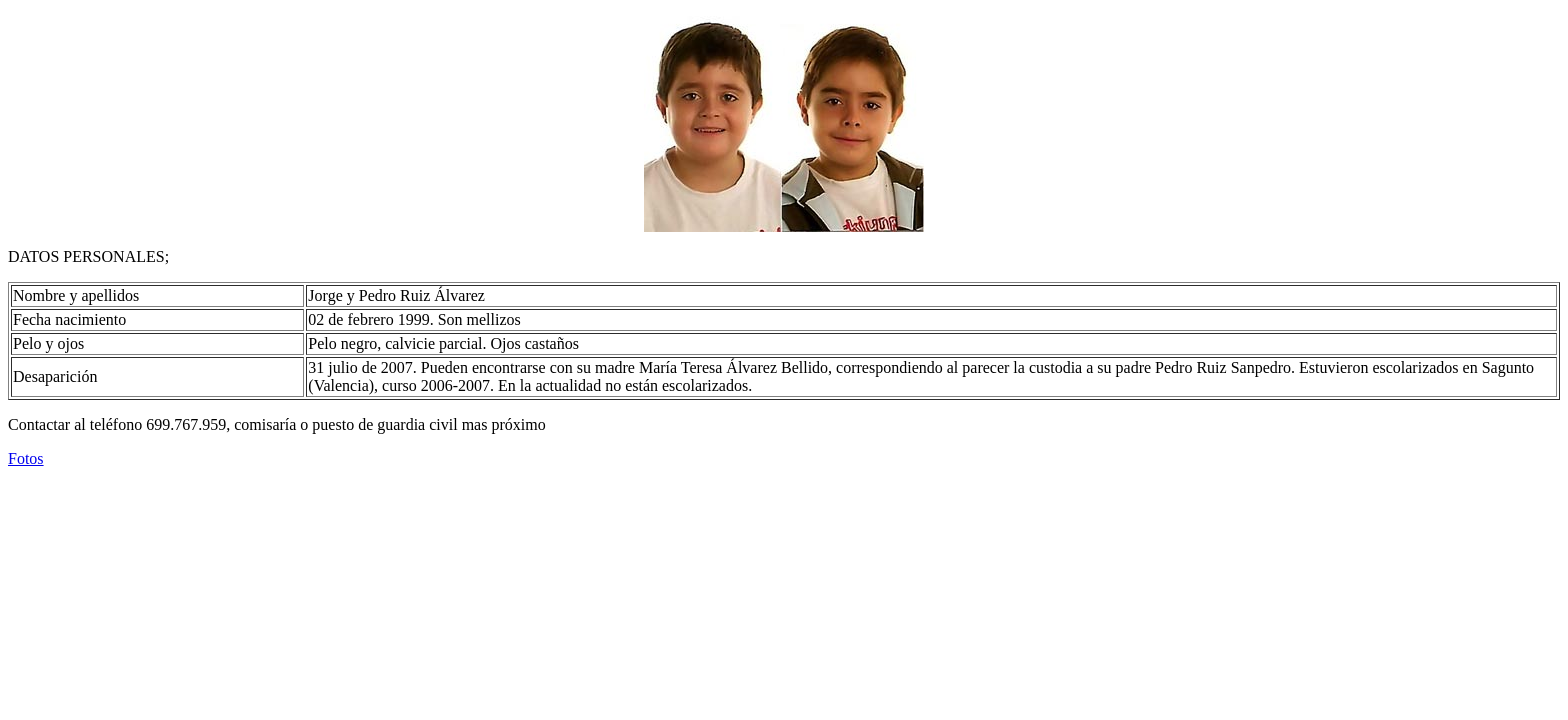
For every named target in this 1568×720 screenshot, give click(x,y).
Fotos (26, 458)
